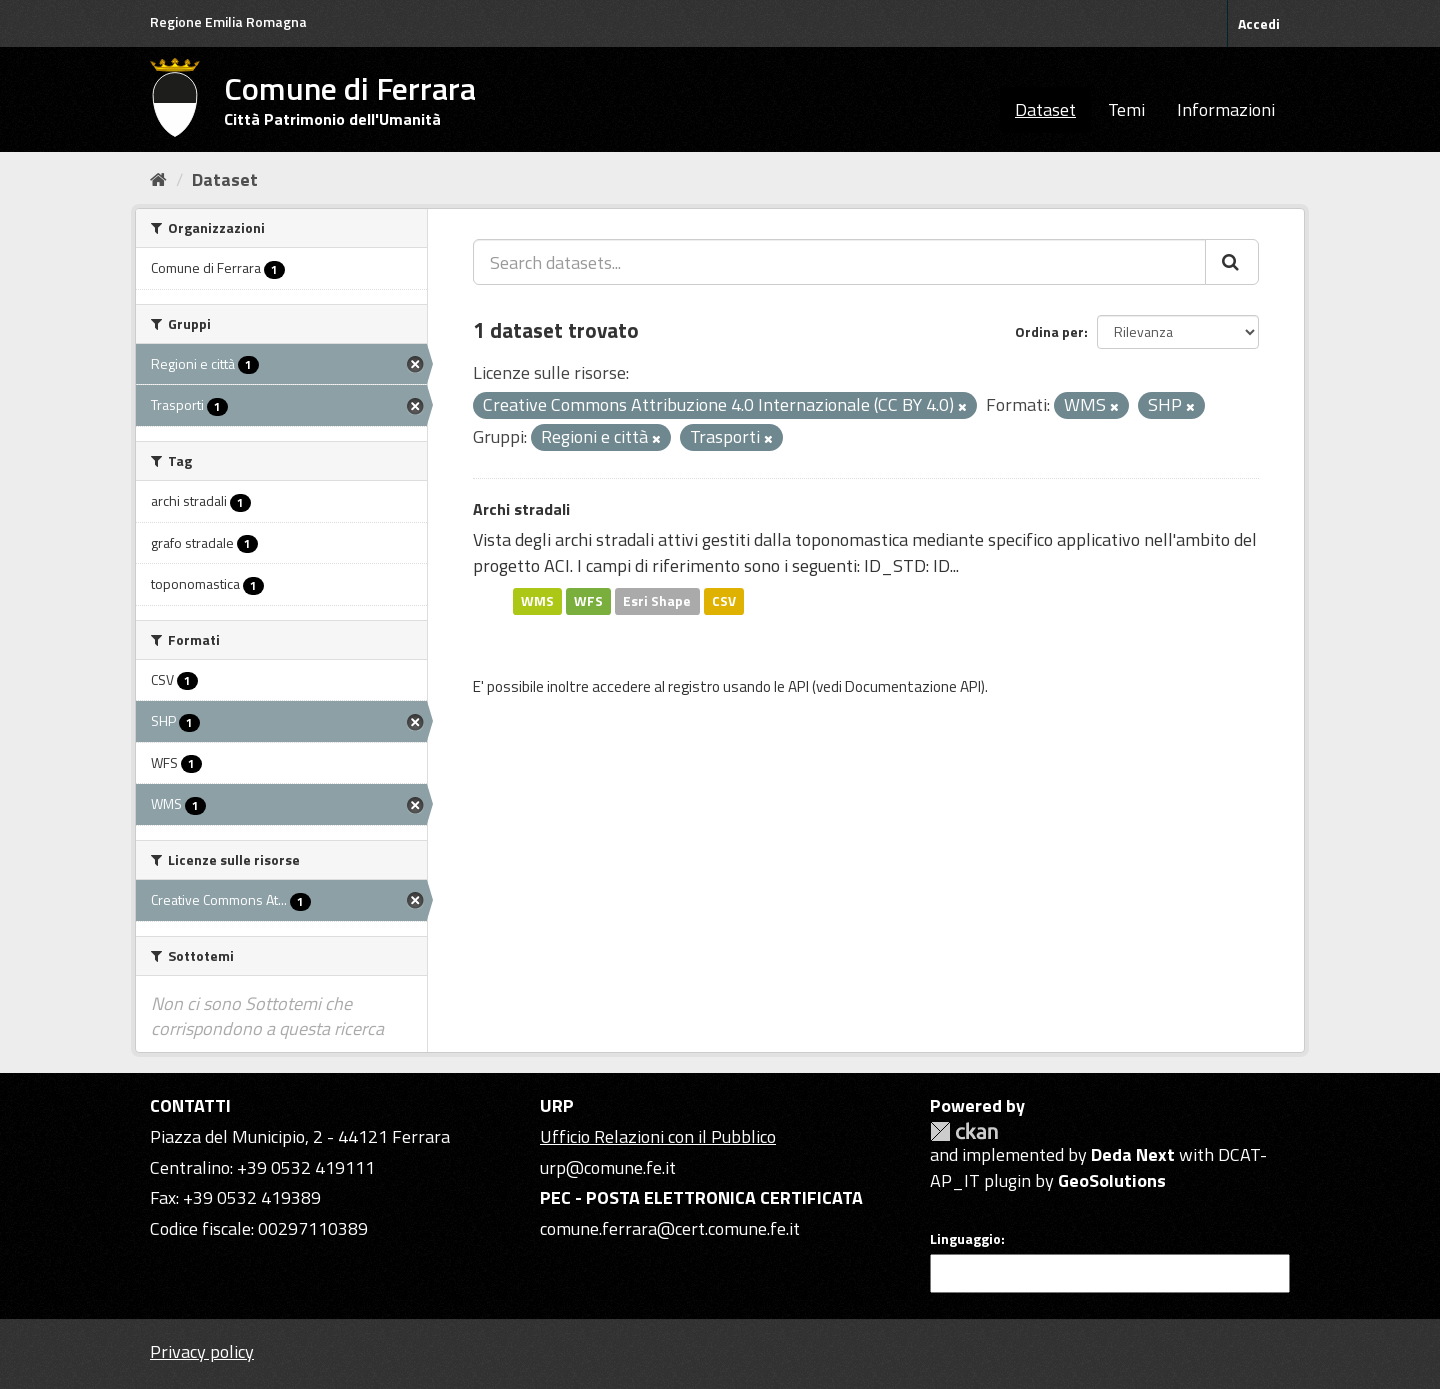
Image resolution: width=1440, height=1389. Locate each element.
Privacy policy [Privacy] (202, 1351)
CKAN (964, 1131)
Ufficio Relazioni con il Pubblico (658, 1136)
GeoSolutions (1112, 1180)
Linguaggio (965, 1239)
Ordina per (1049, 331)
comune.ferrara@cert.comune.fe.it (670, 1228)
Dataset (1045, 109)
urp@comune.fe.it (608, 1167)
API (798, 686)
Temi (1126, 109)
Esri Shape (657, 601)
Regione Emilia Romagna (228, 21)
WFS (588, 601)
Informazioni (1226, 109)
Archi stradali (521, 509)
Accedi (1259, 23)
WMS (537, 601)
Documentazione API (913, 686)
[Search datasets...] (839, 262)
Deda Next (1133, 1154)
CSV (724, 601)
